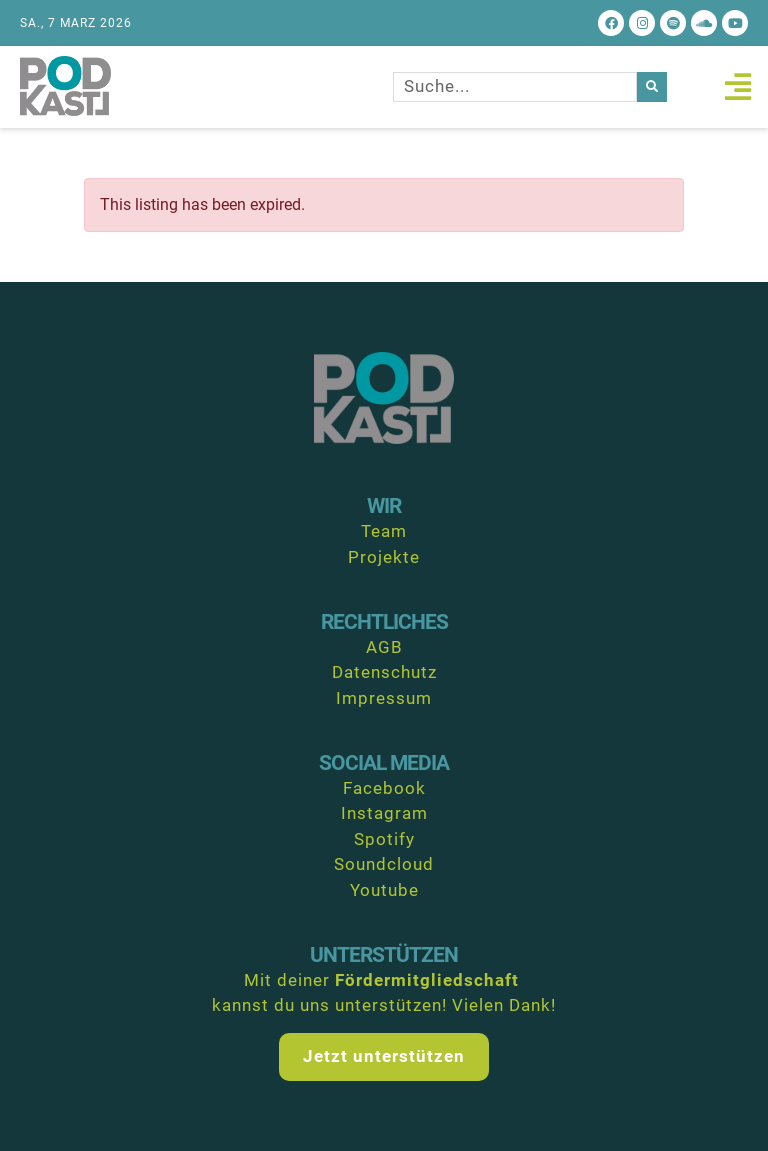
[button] (737, 86)
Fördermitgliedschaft (427, 980)
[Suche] (652, 87)
